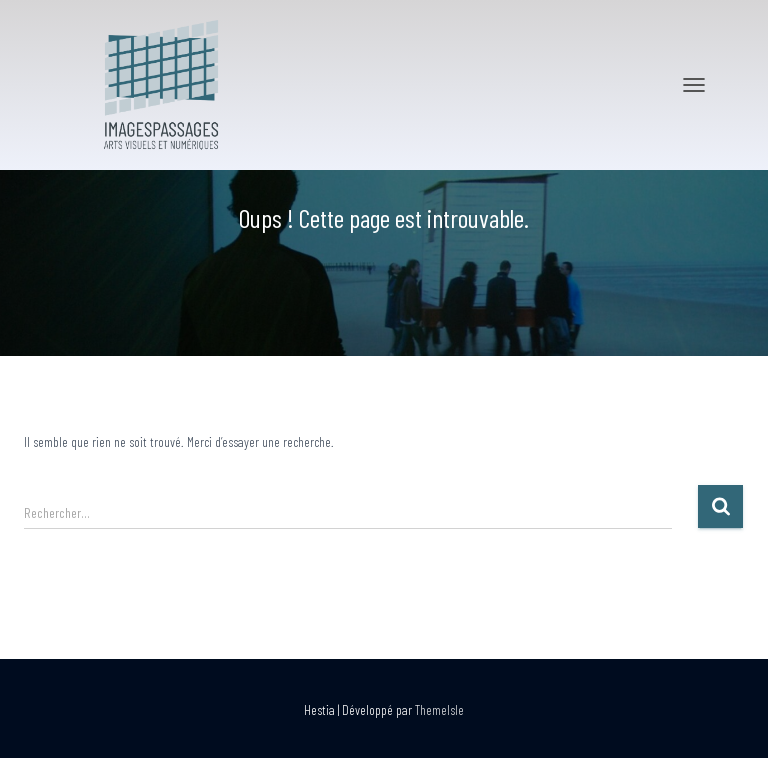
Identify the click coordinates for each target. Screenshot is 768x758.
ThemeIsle (439, 709)
